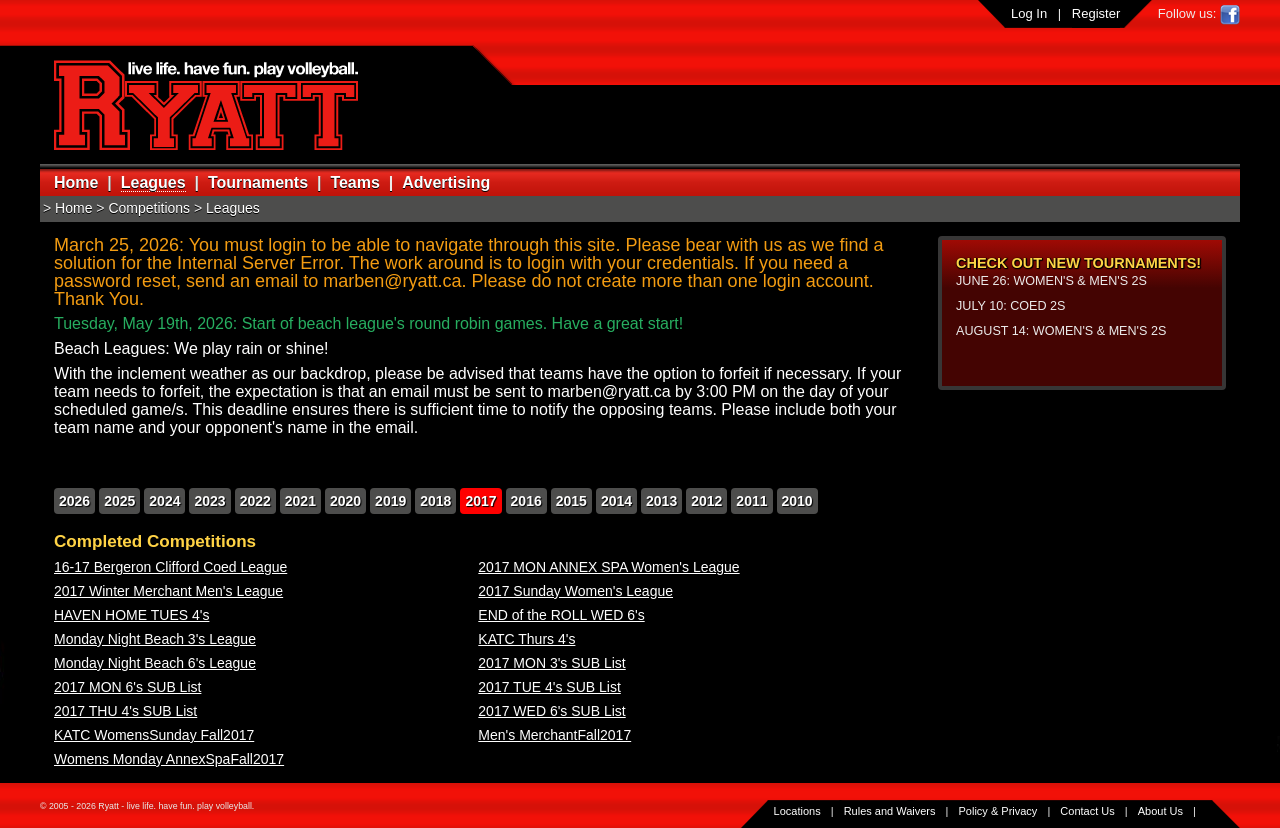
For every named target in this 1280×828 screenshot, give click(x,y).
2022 (255, 501)
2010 (797, 501)
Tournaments (258, 182)
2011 (751, 501)
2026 (74, 501)
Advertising (446, 182)
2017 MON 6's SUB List (127, 687)
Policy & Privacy (998, 811)
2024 (164, 501)
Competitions (149, 208)
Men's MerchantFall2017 (554, 735)
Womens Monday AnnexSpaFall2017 (169, 759)
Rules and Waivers (890, 811)
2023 (209, 501)
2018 (435, 501)
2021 (300, 501)
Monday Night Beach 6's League (155, 663)
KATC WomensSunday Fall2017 (154, 735)
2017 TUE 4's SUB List (549, 687)
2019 (390, 501)
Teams (355, 182)
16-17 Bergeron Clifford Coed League (170, 567)
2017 (480, 501)
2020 (345, 501)
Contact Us (1087, 811)
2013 (661, 501)
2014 (616, 501)
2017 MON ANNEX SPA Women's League (608, 567)
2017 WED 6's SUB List (551, 711)
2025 (119, 501)
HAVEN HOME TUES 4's (131, 615)
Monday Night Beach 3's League (155, 639)
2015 (571, 501)
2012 (706, 501)
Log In (1029, 13)
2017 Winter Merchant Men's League (168, 591)
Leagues (153, 182)
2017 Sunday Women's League (575, 591)
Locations (797, 811)
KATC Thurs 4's (526, 639)
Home (76, 182)
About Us (1160, 811)
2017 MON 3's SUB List (551, 663)
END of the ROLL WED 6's (561, 615)
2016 (526, 501)
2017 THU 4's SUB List (125, 711)
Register (1096, 13)
